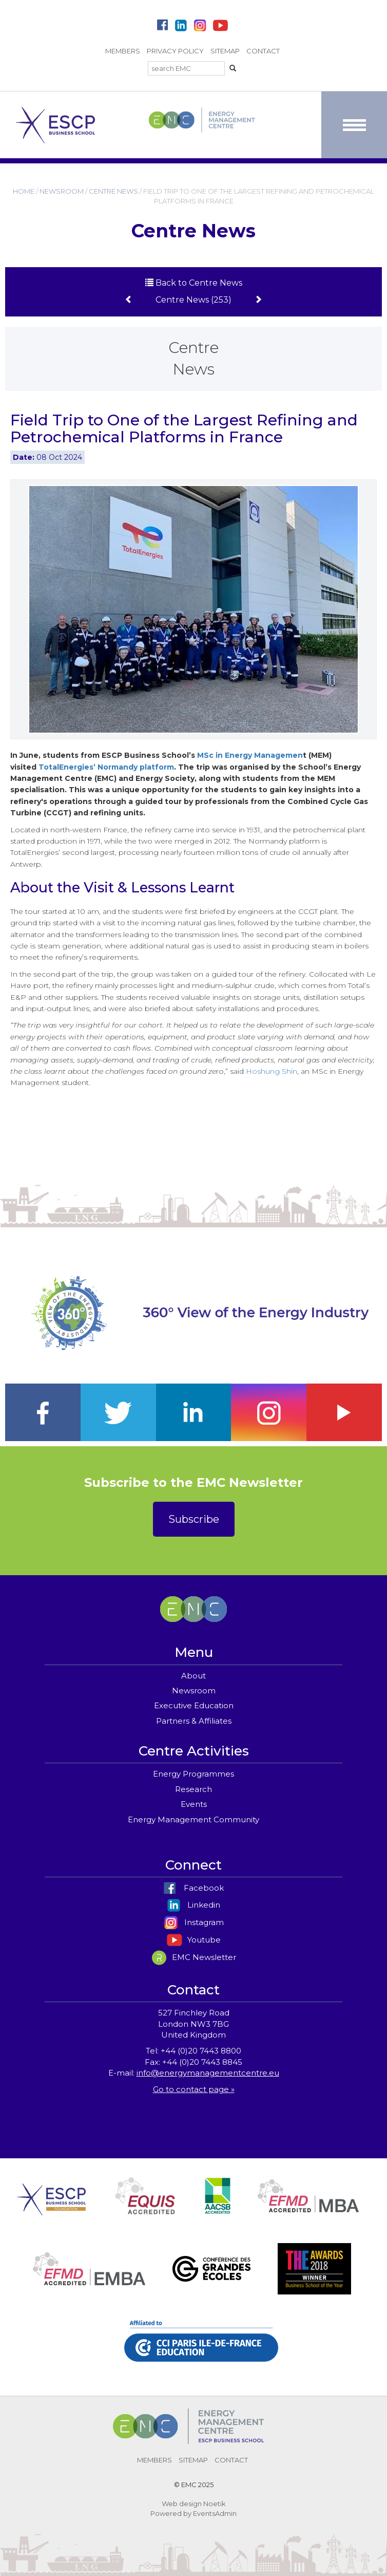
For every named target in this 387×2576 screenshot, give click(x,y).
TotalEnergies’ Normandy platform (106, 767)
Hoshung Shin (271, 1071)
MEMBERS (122, 51)
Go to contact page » (194, 2089)
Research (193, 1789)
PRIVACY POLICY (175, 51)
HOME (23, 191)
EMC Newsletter (193, 1957)
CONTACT (263, 51)
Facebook (193, 1888)
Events (194, 1804)
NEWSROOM (62, 191)
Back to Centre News (193, 283)
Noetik (214, 2503)
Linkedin (193, 1905)
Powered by (170, 2513)
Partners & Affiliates (193, 1721)
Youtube (194, 1940)
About (193, 1676)
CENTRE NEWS (113, 191)
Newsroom (194, 1690)
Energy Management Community (193, 1819)
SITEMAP (225, 51)
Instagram (194, 1922)
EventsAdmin (215, 2513)
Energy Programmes (193, 1774)
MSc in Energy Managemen (250, 755)
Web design (182, 2503)
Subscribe (193, 1519)
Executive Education (194, 1705)
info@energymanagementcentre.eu (208, 2073)
